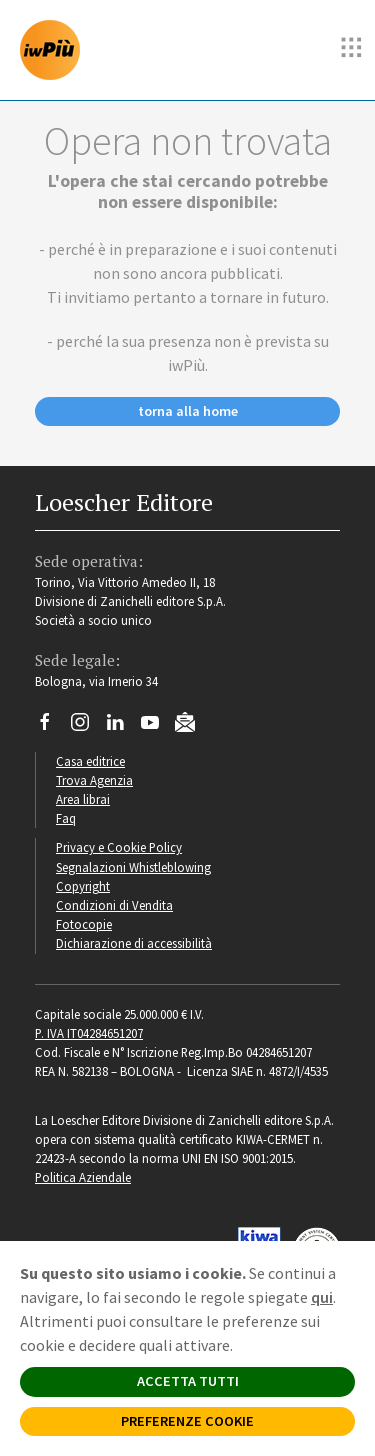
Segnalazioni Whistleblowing (133, 867)
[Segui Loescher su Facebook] (52, 727)
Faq (66, 818)
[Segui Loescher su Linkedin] (122, 727)
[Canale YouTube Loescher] (157, 727)
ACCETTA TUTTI (188, 1381)
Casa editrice (90, 761)
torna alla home (188, 411)
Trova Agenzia (94, 780)
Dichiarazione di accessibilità (134, 943)
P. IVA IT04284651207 (89, 1033)
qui (322, 1297)
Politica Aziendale (83, 1177)
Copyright (83, 886)
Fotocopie (84, 924)
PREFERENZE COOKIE (187, 1421)
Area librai (83, 799)
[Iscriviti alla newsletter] (192, 725)
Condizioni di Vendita (114, 905)
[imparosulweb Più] (55, 50)
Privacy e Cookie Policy (119, 847)
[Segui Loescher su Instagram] (87, 727)
